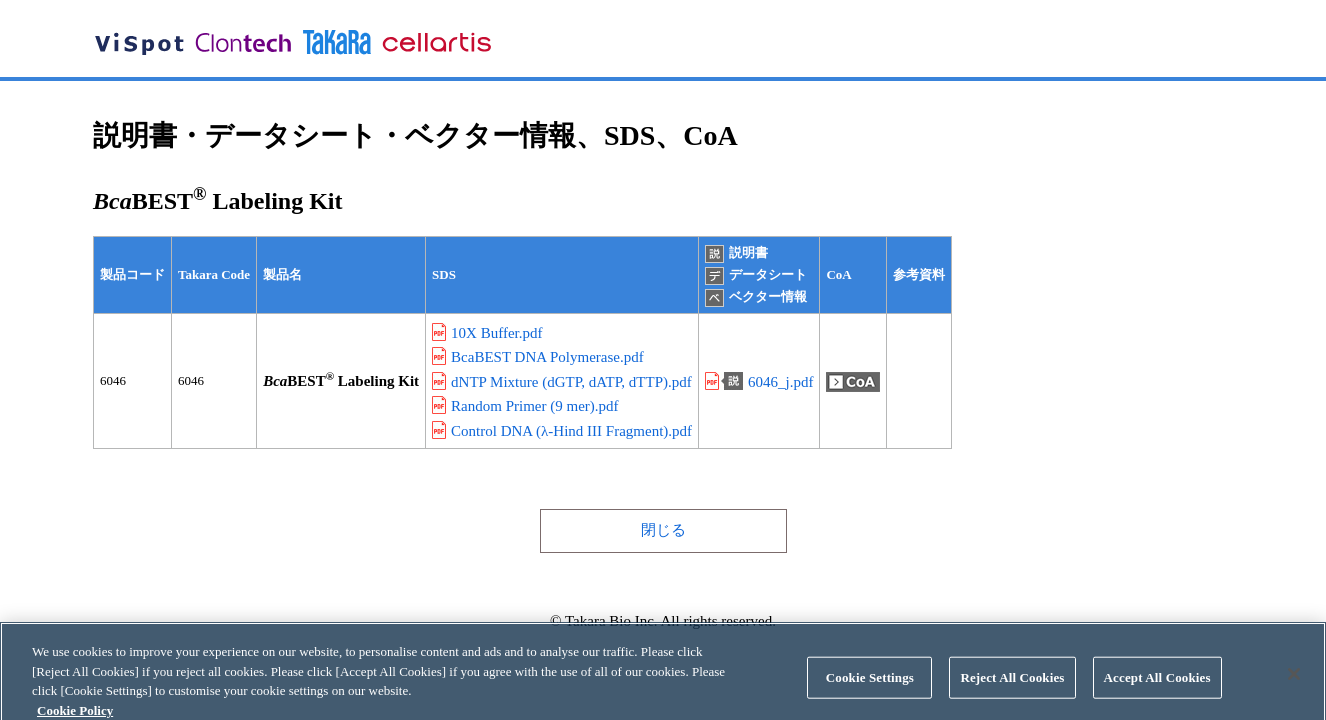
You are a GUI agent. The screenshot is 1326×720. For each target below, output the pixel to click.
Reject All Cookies (1012, 685)
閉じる (663, 530)
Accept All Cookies (1157, 685)
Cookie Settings (870, 685)
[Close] (1294, 682)
